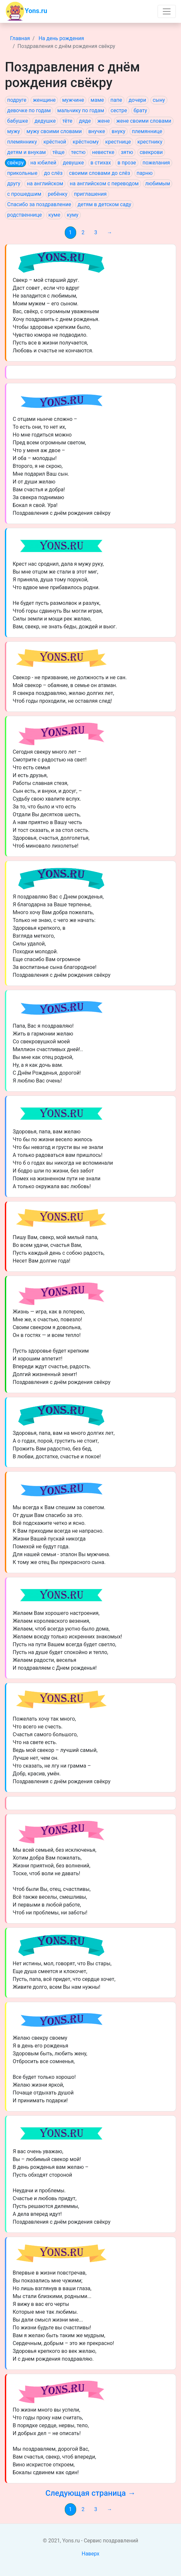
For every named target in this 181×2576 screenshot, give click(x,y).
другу (13, 183)
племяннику (22, 142)
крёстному (86, 142)
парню (145, 173)
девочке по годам (29, 110)
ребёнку (57, 194)
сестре (119, 110)
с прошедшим (24, 194)
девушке (73, 163)
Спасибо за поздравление (39, 204)
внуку (118, 131)
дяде (85, 121)
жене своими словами (143, 121)
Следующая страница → (90, 2493)
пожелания (156, 163)
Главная (20, 38)
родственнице (24, 215)
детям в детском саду (104, 204)
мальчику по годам (80, 110)
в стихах (100, 163)
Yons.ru (26, 11)
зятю (127, 152)
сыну (159, 100)
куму (72, 215)
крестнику (149, 142)
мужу (13, 131)
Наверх (91, 2554)
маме (97, 100)
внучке (96, 131)
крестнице (118, 142)
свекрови (151, 152)
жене (103, 121)
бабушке (17, 121)
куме (55, 215)
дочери (137, 100)
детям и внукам (26, 152)
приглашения (90, 194)
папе (116, 100)
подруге (16, 100)
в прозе (127, 163)
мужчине (73, 100)
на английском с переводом (104, 183)
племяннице (147, 131)
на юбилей (43, 163)
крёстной (55, 142)
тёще (58, 152)
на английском (45, 183)
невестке (103, 152)
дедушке (45, 121)
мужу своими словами (54, 131)
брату (140, 110)
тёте (67, 121)
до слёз (53, 173)
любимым (157, 183)
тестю (78, 152)
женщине (44, 100)
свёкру (15, 163)
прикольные (22, 173)
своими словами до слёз (99, 173)
